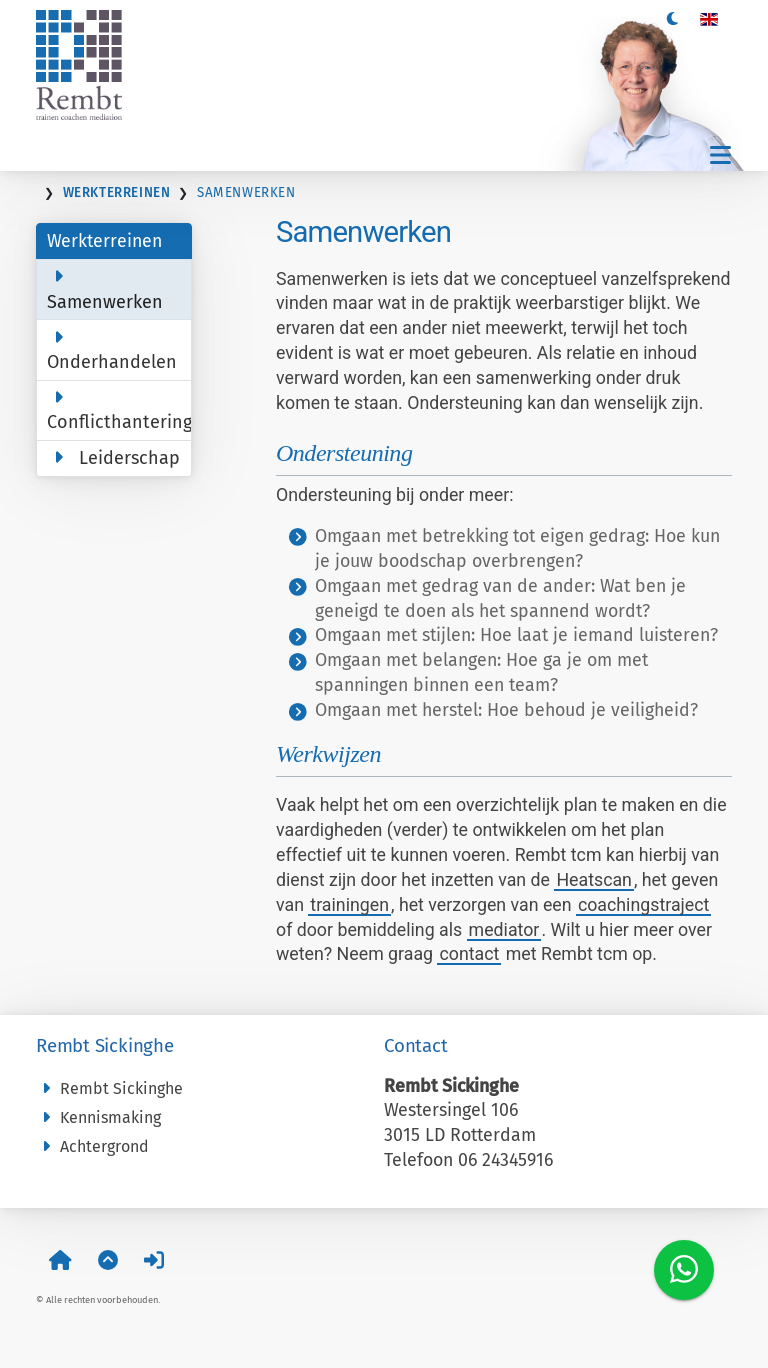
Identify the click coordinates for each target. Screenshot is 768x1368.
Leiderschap (113, 458)
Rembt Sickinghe (109, 1088)
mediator (504, 930)
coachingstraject (643, 905)
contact (469, 954)
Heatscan (594, 880)
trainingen (349, 905)
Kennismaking (98, 1117)
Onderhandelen (112, 350)
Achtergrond (92, 1146)
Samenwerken (105, 289)
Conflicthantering (119, 410)
